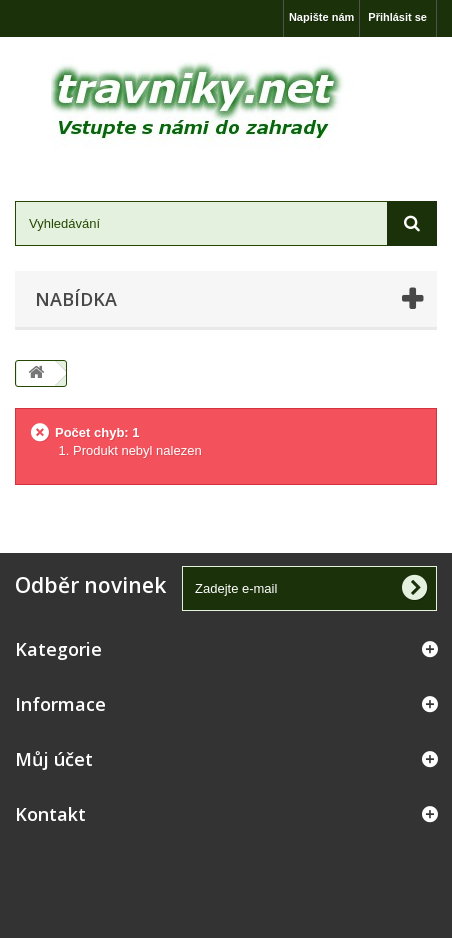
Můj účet (54, 759)
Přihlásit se (397, 17)
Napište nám (321, 17)
